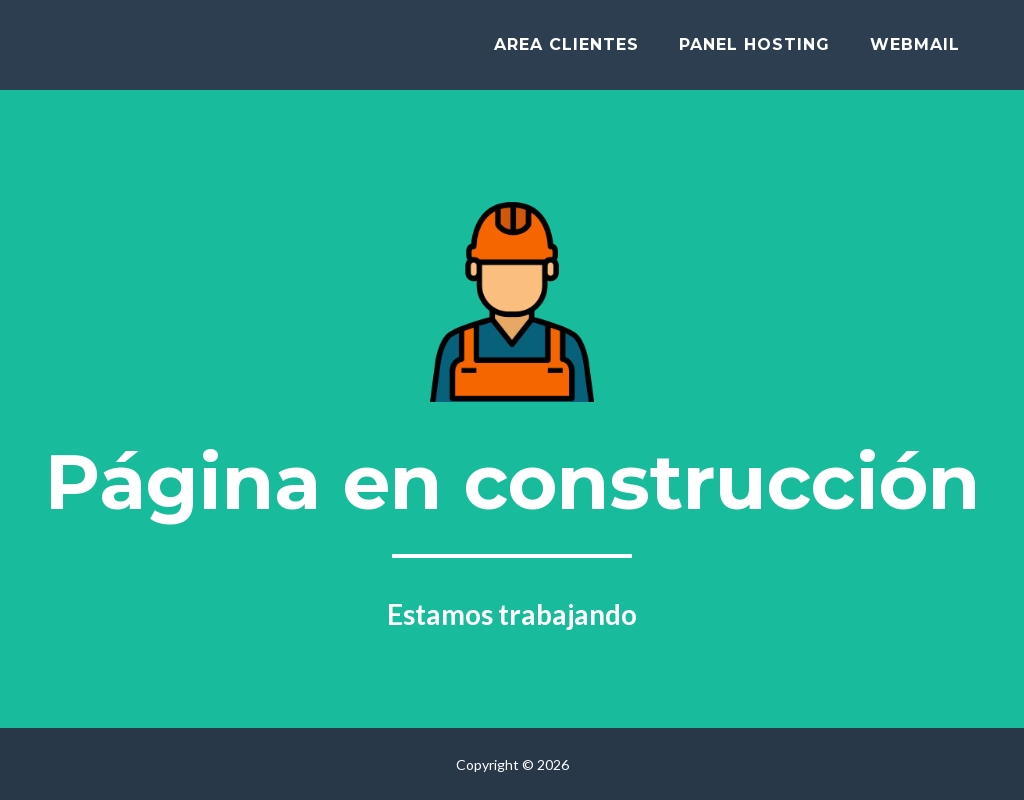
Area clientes (566, 51)
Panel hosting (754, 51)
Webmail (915, 51)
